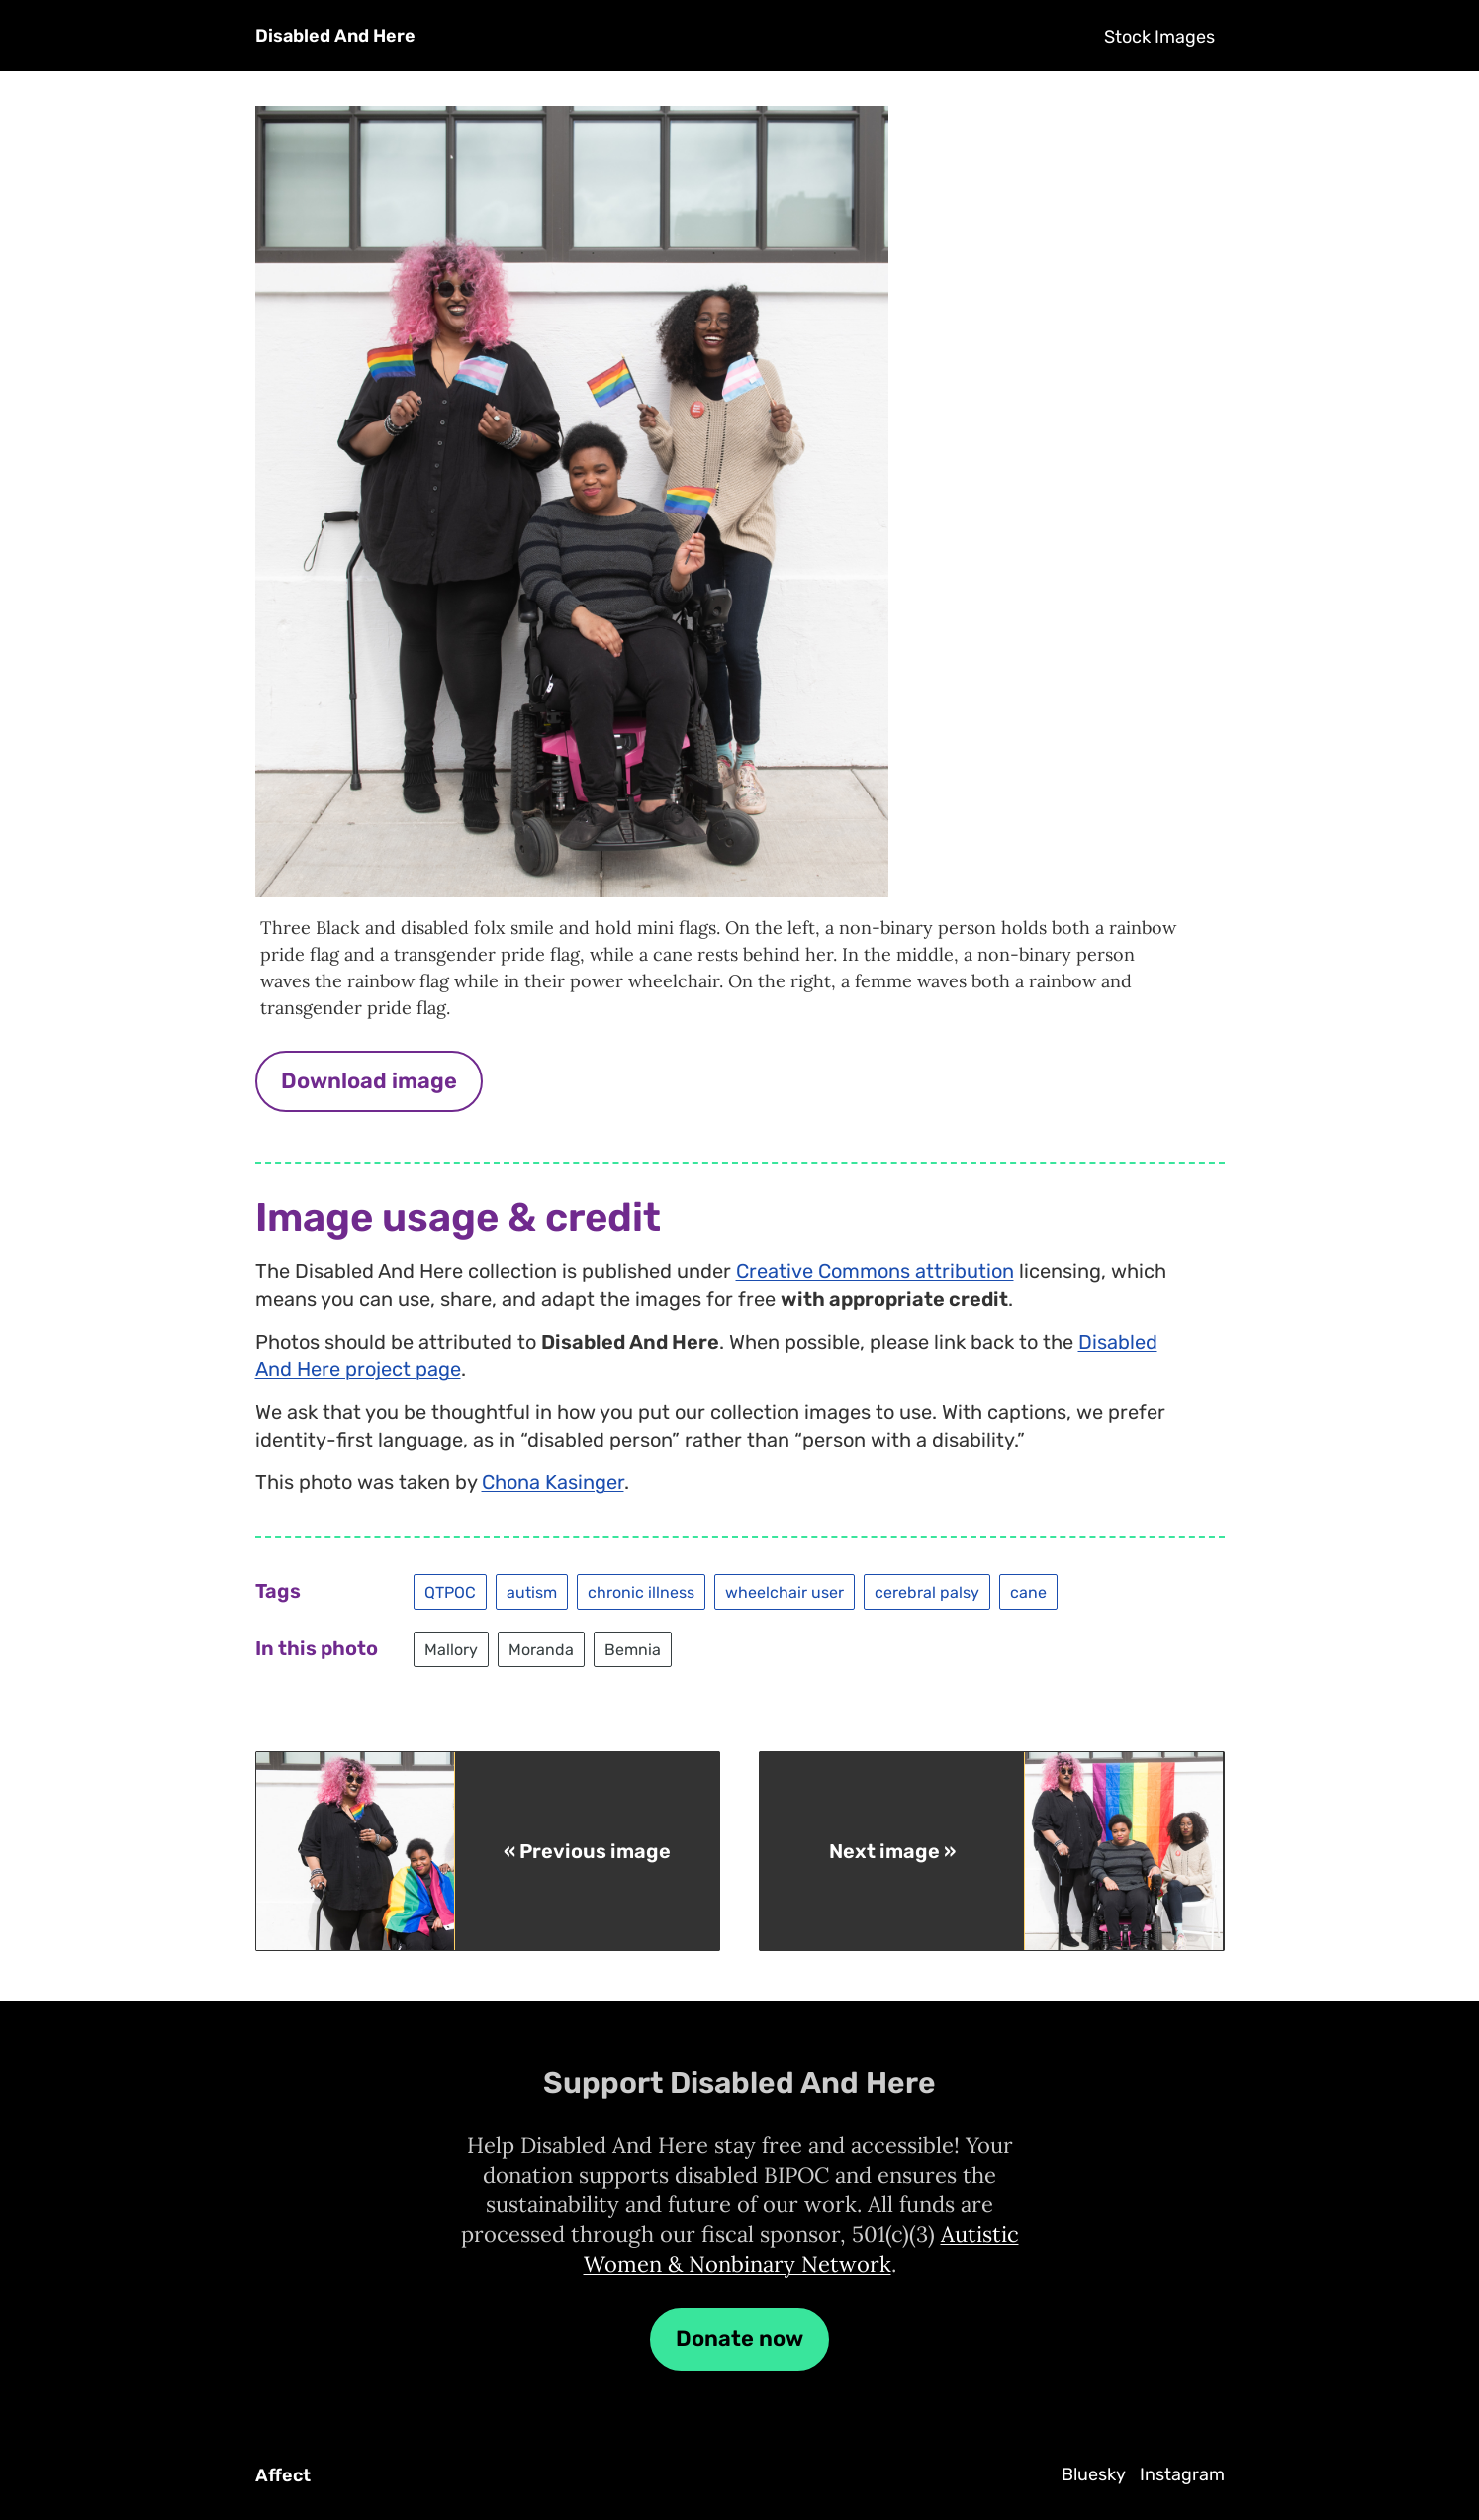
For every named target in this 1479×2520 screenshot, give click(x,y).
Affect (283, 2475)
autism (532, 1591)
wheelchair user (784, 1591)
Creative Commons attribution (875, 1271)
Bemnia (632, 1648)
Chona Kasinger (553, 1482)
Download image (369, 1081)
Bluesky (1094, 2474)
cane (1028, 1591)
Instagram (1182, 2474)
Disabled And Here (335, 36)
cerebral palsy (927, 1591)
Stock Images (1159, 36)
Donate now (739, 2338)
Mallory (451, 1648)
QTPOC (450, 1591)
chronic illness (641, 1591)
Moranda (541, 1648)
